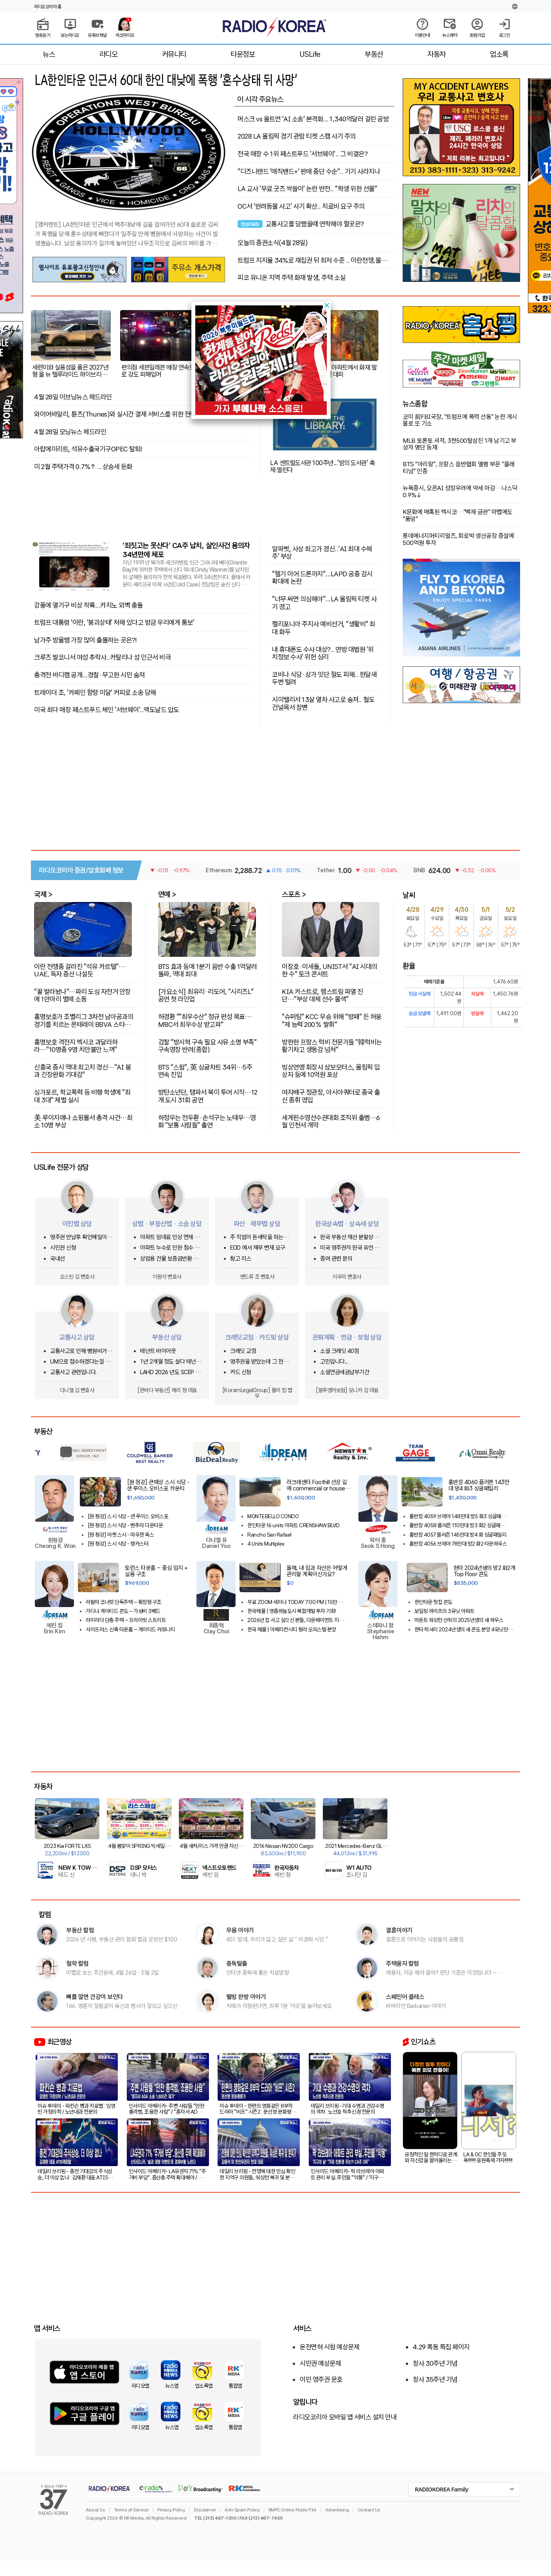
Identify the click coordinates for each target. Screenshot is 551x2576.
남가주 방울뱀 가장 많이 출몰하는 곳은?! (85, 640)
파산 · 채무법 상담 (257, 1223)
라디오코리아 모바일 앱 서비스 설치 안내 (344, 2417)
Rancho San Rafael (269, 1535)
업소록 (499, 54)
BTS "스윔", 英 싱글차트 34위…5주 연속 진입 (205, 1070)
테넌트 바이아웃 (158, 1351)
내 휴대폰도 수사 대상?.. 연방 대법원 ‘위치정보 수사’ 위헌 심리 (323, 653)
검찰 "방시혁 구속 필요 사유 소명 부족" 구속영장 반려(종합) (207, 1045)
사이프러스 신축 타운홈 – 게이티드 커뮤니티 (130, 1630)
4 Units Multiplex (266, 1544)
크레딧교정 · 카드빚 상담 (257, 1337)
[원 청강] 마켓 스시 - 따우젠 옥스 (121, 1535)
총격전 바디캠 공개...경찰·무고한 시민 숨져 (89, 674)
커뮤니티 (174, 54)
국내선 (57, 1259)
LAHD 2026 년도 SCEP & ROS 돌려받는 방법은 (169, 1372)
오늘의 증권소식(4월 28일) (273, 242)
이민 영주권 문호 (321, 2379)
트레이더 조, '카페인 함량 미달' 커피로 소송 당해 (95, 692)
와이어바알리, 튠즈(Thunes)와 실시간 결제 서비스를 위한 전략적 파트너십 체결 (136, 414)
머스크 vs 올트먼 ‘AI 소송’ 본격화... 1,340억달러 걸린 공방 (313, 119)
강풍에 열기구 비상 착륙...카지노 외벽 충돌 (88, 605)
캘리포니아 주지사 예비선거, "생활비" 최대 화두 (323, 627)
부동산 (374, 54)
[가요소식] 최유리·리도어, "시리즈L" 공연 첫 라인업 (206, 995)
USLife (310, 54)
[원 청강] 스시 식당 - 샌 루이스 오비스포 (128, 1516)
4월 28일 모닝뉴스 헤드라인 (70, 431)
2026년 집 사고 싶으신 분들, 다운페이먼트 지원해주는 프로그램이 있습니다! (295, 1620)
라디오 (108, 54)
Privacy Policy (171, 2510)
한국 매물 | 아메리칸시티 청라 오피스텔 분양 (291, 1630)
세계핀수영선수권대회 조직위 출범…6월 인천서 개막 (331, 1121)
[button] (327, 305)
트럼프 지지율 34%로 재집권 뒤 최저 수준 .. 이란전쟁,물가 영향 (312, 260)
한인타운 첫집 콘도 (433, 1602)
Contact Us (369, 2510)
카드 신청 (240, 1372)
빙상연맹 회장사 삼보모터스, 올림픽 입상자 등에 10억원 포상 (331, 1070)
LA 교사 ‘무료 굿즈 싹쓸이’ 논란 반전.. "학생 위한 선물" (307, 188)
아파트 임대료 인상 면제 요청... (170, 1237)
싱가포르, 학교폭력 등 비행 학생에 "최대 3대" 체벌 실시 (82, 1095)
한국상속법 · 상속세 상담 (347, 1223)
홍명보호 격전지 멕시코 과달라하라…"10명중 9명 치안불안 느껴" (76, 1045)
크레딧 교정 (243, 1351)
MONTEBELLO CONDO (273, 1516)
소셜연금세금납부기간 (344, 1372)
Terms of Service (131, 2510)
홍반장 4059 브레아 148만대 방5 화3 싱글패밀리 (457, 1516)
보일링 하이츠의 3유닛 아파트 (444, 1611)
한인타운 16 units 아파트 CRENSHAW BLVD (293, 1525)
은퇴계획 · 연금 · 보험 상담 (347, 1337)
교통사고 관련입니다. (73, 1372)
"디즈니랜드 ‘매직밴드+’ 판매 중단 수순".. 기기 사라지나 (309, 171)
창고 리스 (240, 1259)
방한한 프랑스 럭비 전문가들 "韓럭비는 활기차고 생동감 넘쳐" (332, 1045)
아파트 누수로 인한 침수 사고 (170, 1248)
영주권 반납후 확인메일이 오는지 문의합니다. (81, 1237)
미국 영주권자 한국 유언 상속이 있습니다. (350, 1248)
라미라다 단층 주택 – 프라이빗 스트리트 (126, 1620)
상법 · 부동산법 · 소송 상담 (167, 1223)
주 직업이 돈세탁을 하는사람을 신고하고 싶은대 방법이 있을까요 (261, 1237)
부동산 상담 (167, 1337)
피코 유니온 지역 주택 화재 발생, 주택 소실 (292, 277)
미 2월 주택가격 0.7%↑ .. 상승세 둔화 (83, 466)
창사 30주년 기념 (435, 2363)
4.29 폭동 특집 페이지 (441, 2347)
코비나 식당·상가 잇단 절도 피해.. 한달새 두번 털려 (324, 678)
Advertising (337, 2510)
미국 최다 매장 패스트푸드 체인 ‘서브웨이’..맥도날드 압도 (106, 709)
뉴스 (49, 54)
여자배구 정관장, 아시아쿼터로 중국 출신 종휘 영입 (331, 1095)
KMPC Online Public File (292, 2510)
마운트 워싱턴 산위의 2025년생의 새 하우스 (459, 1620)
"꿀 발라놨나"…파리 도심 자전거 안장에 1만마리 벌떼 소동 (82, 995)
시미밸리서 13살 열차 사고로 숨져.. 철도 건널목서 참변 (323, 703)
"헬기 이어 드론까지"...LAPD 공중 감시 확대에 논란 (322, 577)
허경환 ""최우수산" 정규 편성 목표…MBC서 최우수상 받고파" (205, 1020)
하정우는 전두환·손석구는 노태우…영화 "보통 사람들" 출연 (207, 1121)
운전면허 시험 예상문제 (329, 2347)
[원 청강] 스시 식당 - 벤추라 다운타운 (125, 1525)
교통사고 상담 (77, 1337)
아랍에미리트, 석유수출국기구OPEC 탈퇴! (88, 449)
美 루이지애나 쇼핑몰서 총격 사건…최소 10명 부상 (83, 1121)
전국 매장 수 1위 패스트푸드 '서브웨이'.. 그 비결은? (302, 153)
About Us (95, 2510)
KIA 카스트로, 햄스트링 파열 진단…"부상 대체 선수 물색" (322, 995)
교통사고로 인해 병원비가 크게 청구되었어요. (81, 1351)
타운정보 (242, 54)
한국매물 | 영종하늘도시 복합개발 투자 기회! (291, 1611)
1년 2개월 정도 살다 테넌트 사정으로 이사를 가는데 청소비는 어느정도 (171, 1362)
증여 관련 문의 (336, 1259)
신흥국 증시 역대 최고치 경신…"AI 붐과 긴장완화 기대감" (82, 1070)
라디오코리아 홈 (47, 6)
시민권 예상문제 (320, 2363)
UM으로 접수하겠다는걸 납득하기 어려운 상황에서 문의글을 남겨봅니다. (81, 1362)
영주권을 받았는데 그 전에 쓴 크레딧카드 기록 (259, 1362)
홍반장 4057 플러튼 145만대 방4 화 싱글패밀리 (458, 1535)
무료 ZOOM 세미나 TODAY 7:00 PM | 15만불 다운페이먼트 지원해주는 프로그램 (297, 1602)
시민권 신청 (63, 1248)
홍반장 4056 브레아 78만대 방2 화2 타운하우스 (458, 1544)
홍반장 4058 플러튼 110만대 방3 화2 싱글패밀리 (457, 1525)
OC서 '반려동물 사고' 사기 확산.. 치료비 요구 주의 (301, 206)
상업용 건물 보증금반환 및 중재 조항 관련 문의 (169, 1259)
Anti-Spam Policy (242, 2510)
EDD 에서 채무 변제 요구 (257, 1248)
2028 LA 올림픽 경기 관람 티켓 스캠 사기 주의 (297, 136)
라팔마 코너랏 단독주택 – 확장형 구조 (124, 1602)
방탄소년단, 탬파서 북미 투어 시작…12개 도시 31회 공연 (207, 1095)
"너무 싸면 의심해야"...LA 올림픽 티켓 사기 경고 (324, 602)
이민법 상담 (77, 1223)
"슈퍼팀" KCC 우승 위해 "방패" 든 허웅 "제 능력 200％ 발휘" (332, 1020)
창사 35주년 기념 (435, 2379)
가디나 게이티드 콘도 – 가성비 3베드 (123, 1611)
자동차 (436, 54)
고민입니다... (334, 1362)
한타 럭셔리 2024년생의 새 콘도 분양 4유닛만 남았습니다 (464, 1630)
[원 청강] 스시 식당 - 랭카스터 (118, 1544)
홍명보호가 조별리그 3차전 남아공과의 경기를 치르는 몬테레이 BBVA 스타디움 (83, 1020)
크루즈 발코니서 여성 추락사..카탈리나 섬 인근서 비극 (102, 657)
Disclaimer (205, 2510)
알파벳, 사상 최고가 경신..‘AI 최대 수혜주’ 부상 (322, 552)
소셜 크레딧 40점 (339, 1351)
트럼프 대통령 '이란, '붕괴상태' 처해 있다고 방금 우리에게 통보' (114, 622)
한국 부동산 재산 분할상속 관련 (349, 1237)
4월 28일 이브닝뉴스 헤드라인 (73, 396)
